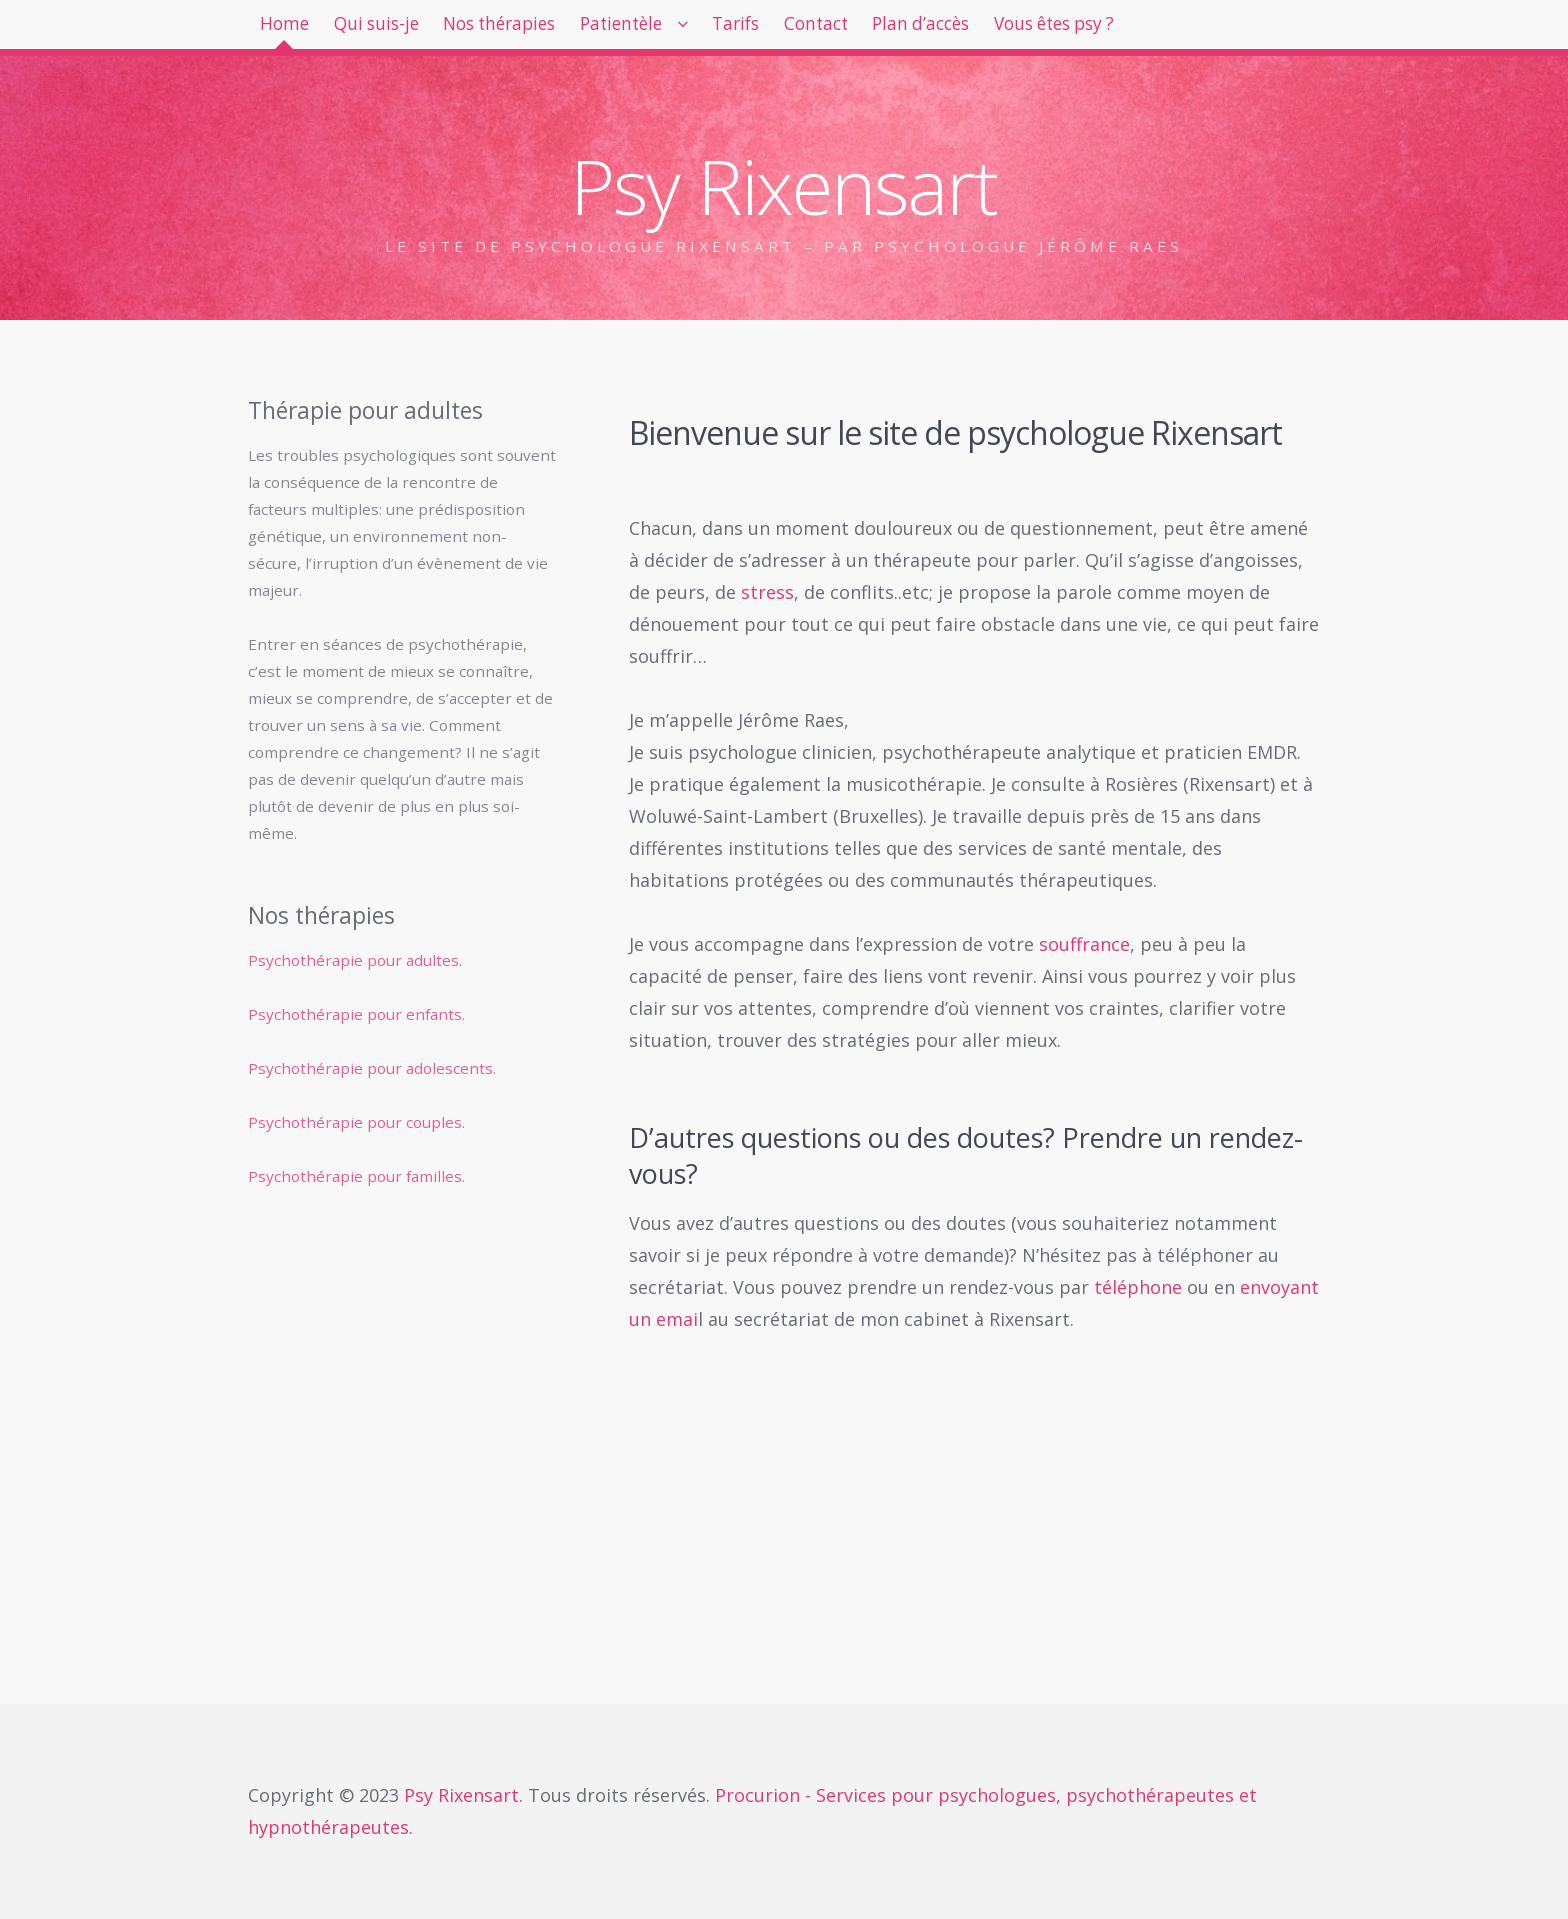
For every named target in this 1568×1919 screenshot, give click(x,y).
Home (293, 30)
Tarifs (833, 30)
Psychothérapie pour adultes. (355, 960)
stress (767, 592)
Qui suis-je (405, 30)
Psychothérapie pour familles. (356, 1176)
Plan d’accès (1059, 30)
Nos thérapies (551, 30)
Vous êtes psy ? (1218, 30)
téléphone (1138, 1287)
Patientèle (697, 30)
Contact (934, 30)
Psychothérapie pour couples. (356, 1122)
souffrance (1084, 944)
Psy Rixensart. (466, 1795)
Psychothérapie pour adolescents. (372, 1068)
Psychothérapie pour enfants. (356, 1014)
